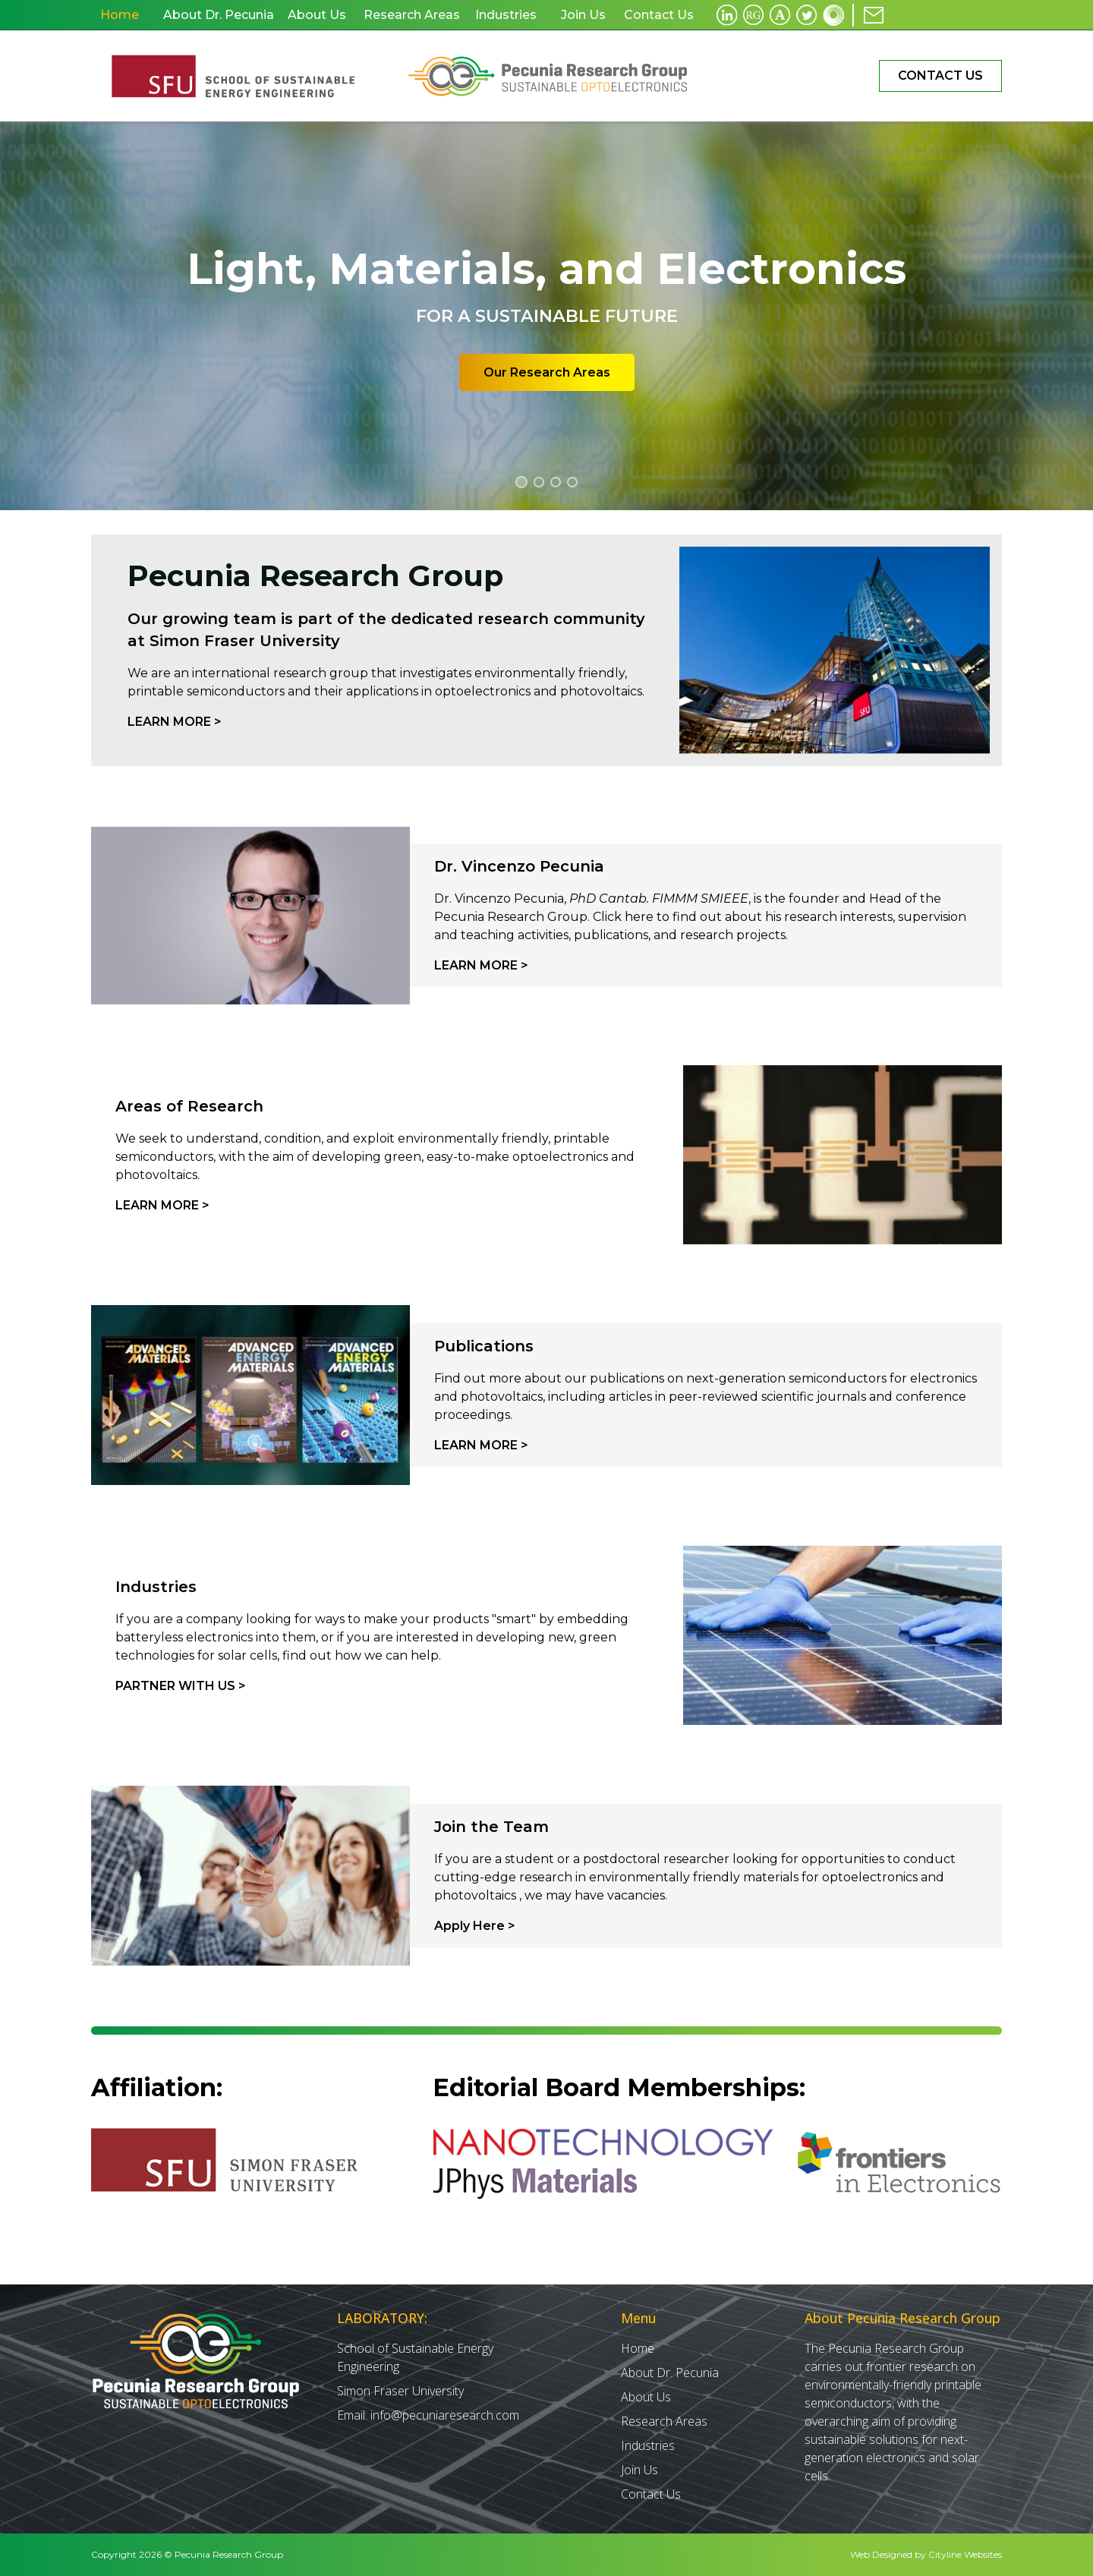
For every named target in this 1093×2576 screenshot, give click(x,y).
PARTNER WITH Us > (180, 1686)
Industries (648, 2445)
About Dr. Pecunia (670, 2372)
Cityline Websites (965, 2554)
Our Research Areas (547, 372)
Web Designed (881, 2554)
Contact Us (940, 75)
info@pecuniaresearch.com (444, 2415)
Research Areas (664, 2421)
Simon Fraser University (400, 2390)
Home (637, 2348)
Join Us (639, 2469)
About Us (646, 2396)
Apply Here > (474, 1926)
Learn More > (175, 721)
